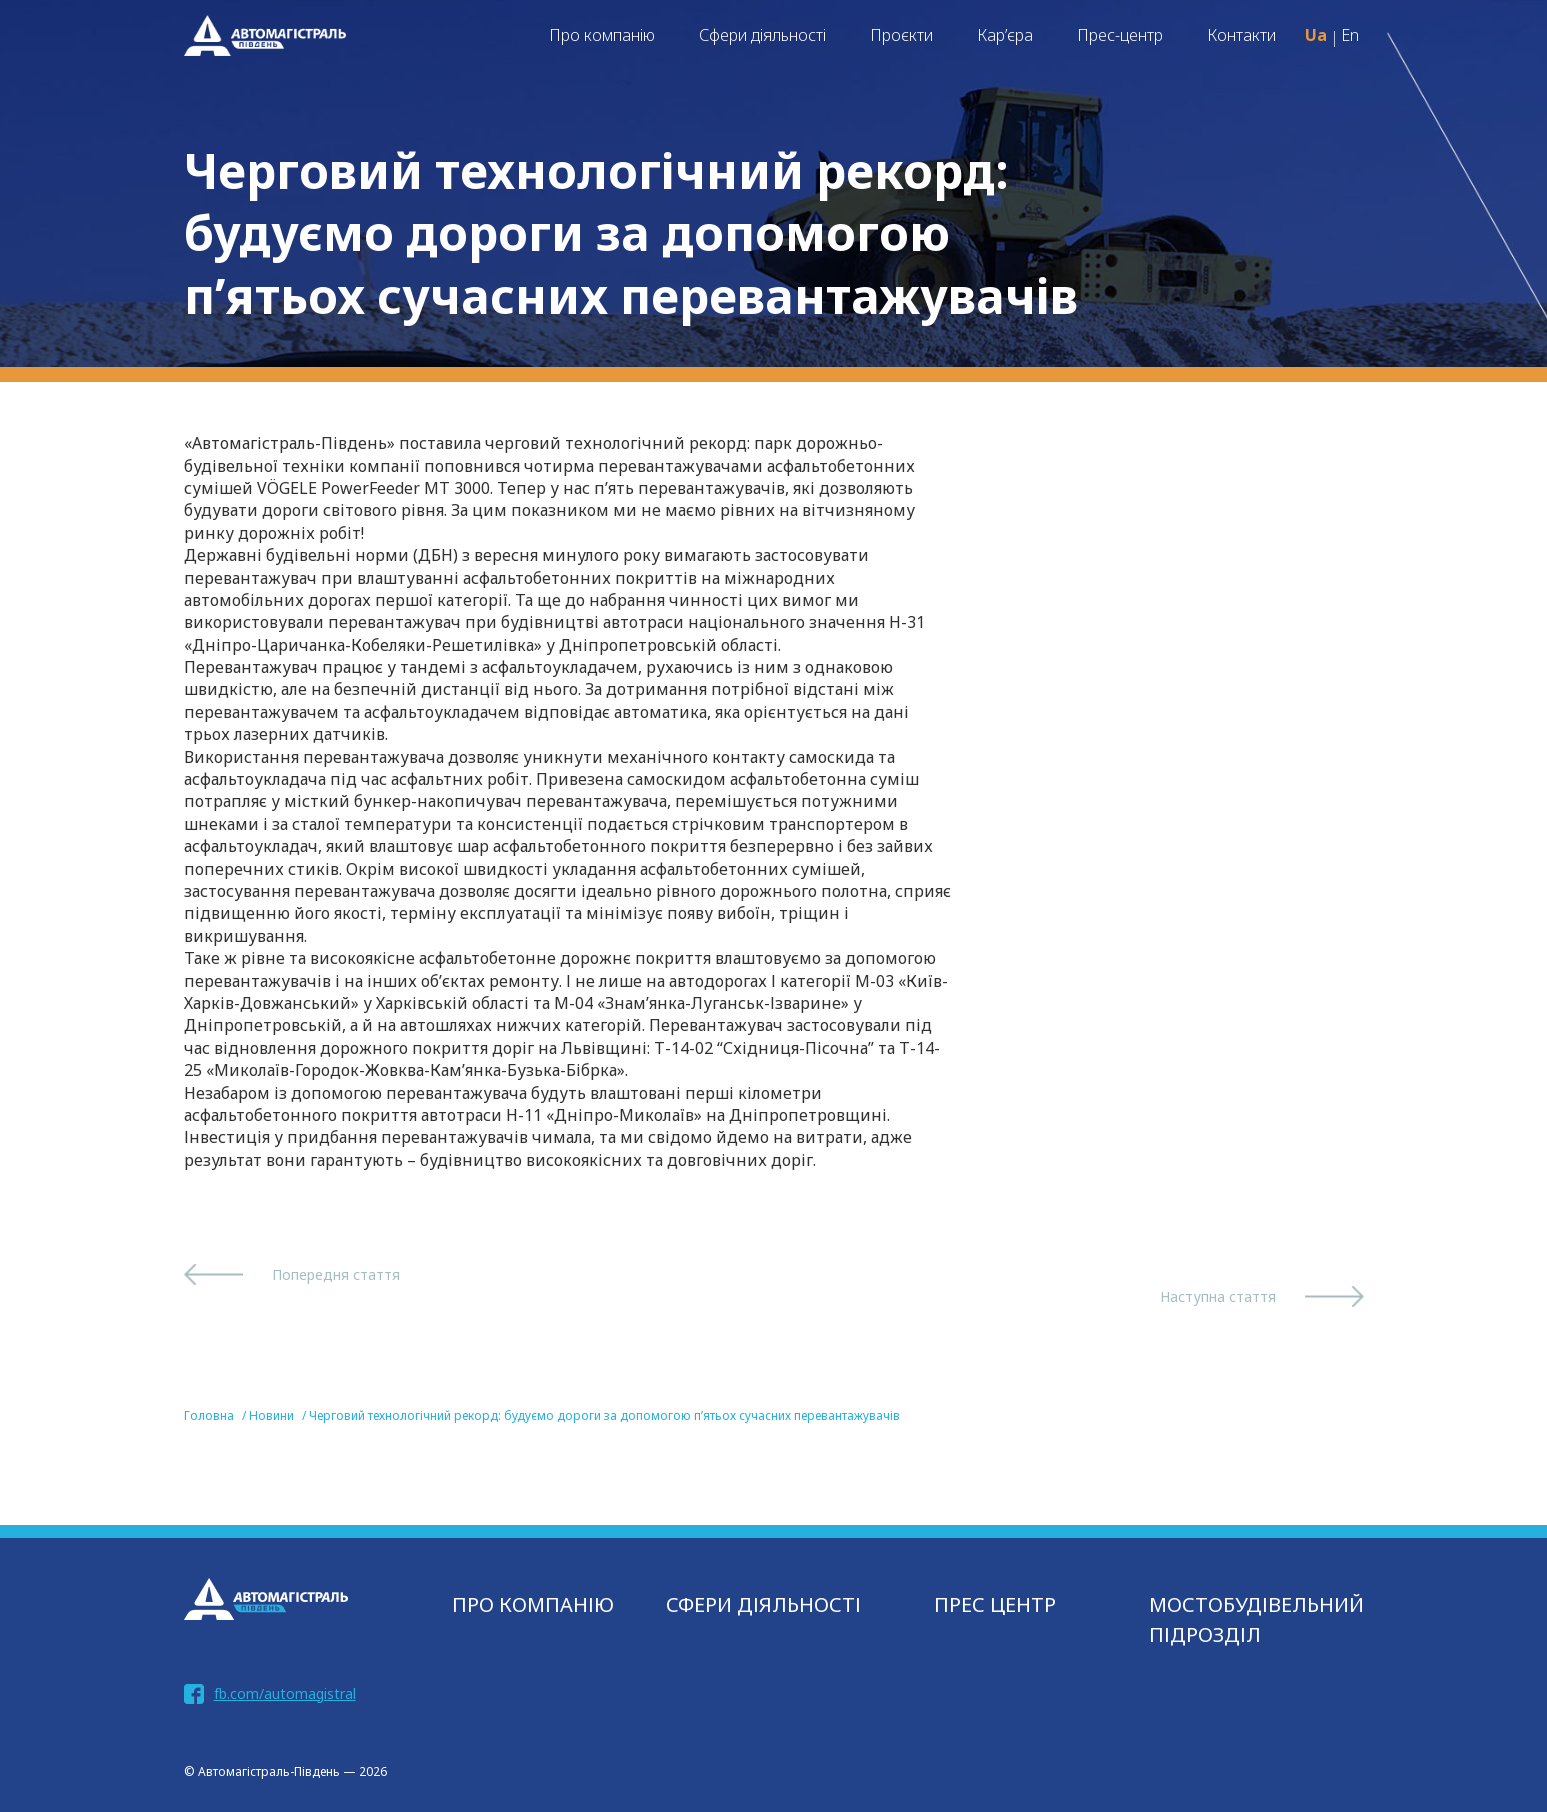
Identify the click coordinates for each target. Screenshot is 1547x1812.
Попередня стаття (336, 1274)
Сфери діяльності (762, 35)
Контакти (1241, 35)
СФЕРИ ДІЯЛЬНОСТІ (763, 1604)
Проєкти (901, 35)
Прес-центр (1120, 35)
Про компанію (602, 35)
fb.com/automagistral (285, 1693)
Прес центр (995, 1604)
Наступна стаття (1218, 1296)
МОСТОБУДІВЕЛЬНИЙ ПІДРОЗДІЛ (1256, 1619)
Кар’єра (1005, 35)
